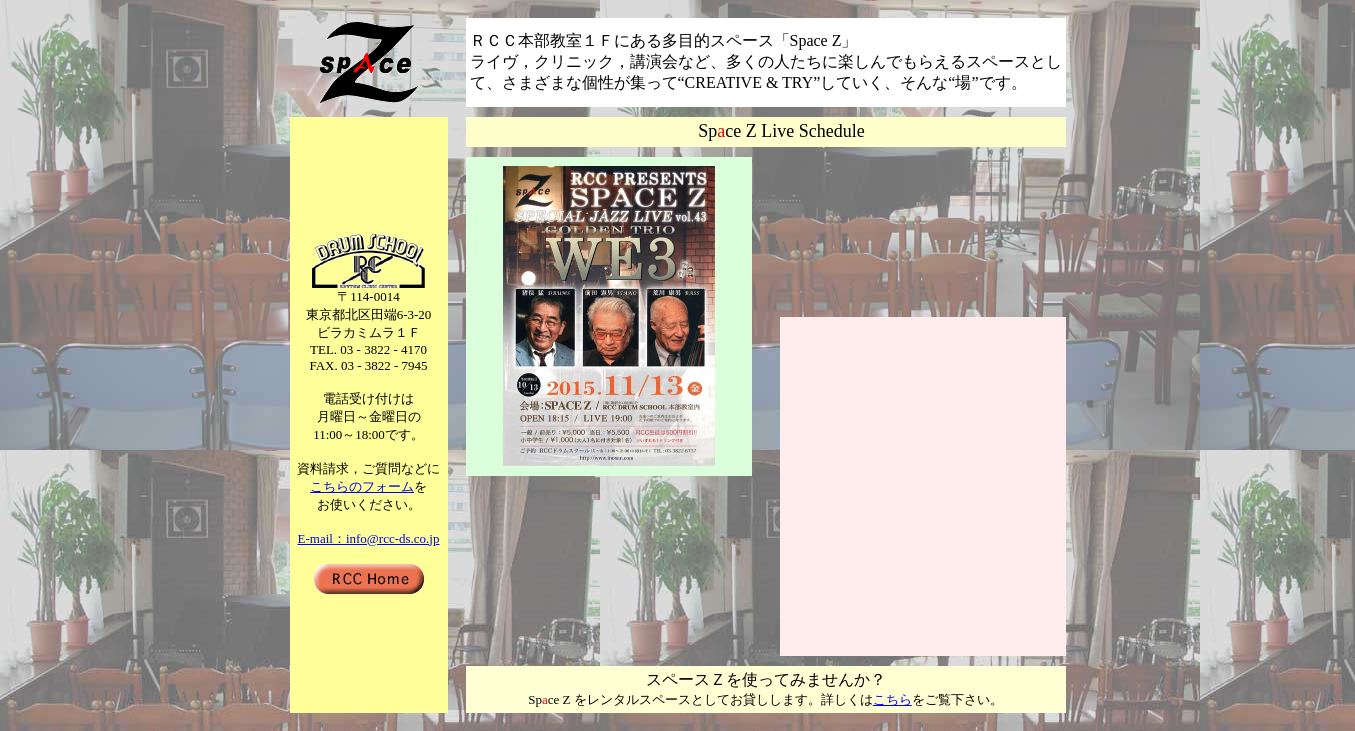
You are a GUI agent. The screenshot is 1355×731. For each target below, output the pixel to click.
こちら (892, 699)
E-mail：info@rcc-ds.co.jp (369, 538)
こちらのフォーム (362, 486)
